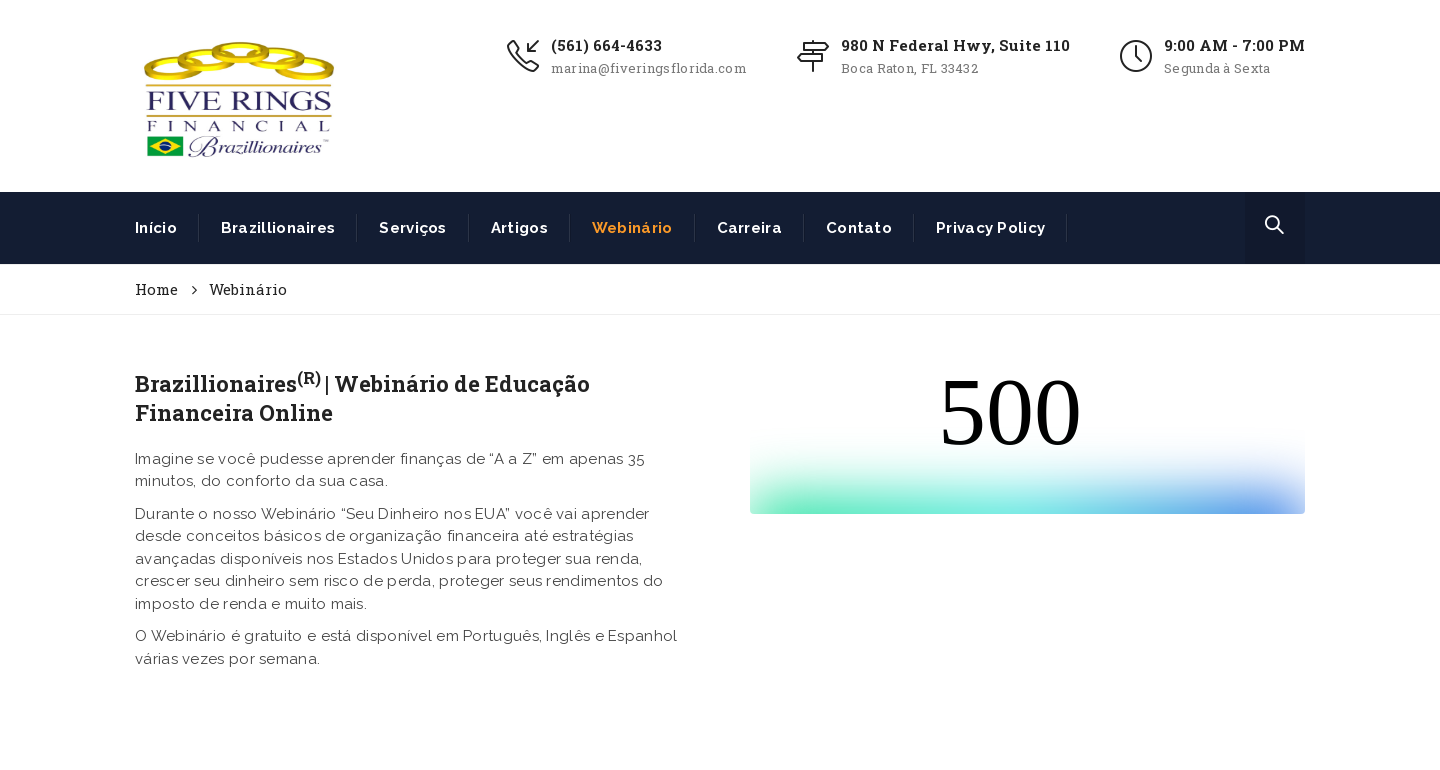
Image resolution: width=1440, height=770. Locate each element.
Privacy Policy (990, 228)
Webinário (632, 228)
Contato (859, 228)
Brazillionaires (278, 228)
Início (156, 228)
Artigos (519, 228)
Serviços (412, 228)
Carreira (749, 228)
